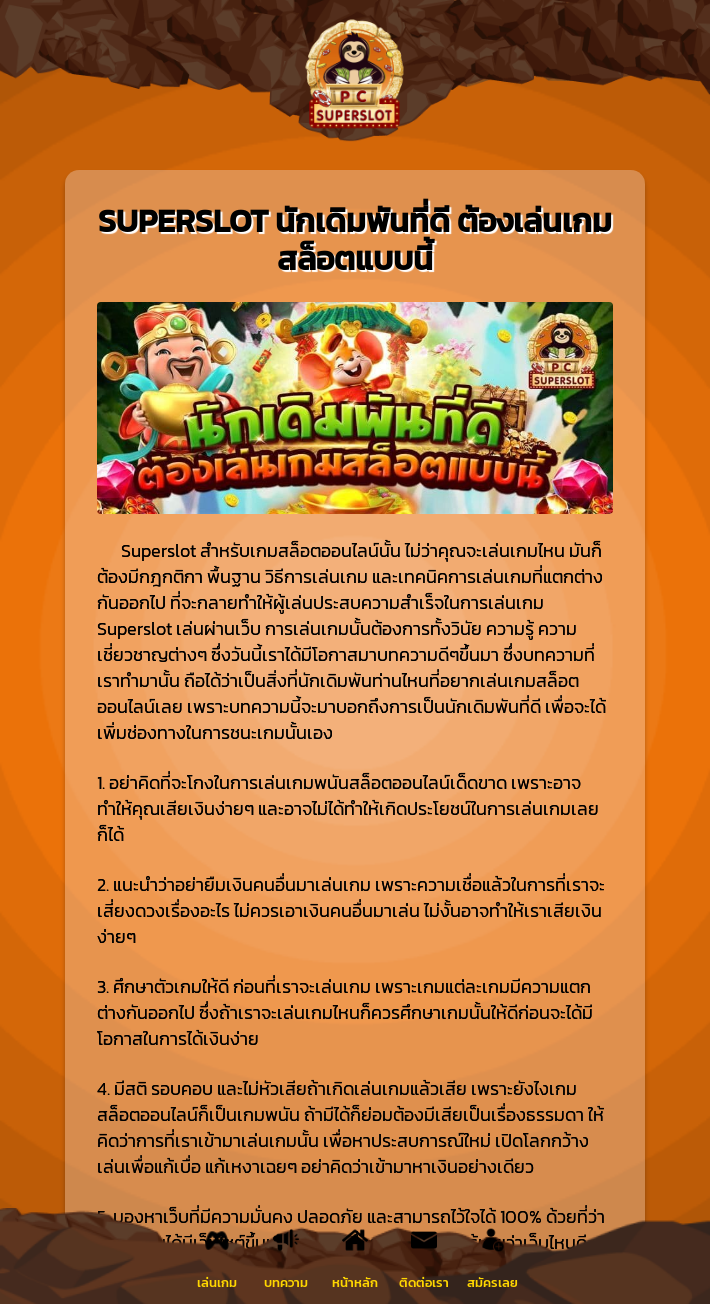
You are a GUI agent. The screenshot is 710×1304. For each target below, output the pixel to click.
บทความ (286, 1282)
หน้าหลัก (355, 1282)
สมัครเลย (492, 1282)
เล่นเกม (217, 1282)
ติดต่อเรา (424, 1282)
